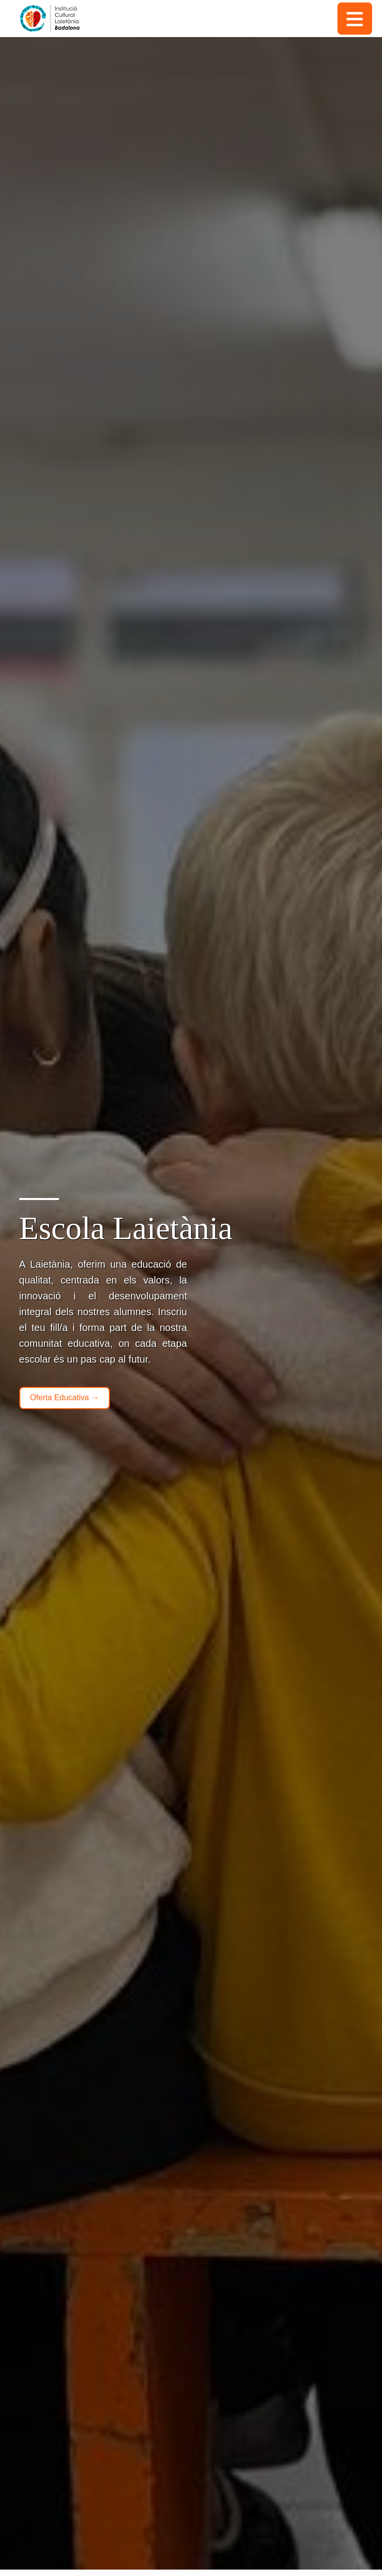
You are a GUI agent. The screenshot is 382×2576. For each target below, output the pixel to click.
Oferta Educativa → (64, 1397)
